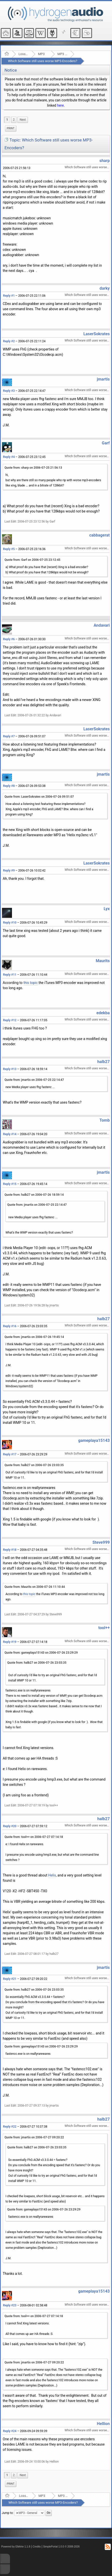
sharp (105, 160)
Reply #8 (9, 786)
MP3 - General (62, 54)
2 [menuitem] (14, 119)
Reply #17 (9, 1454)
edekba (103, 1012)
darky (105, 288)
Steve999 (101, 1542)
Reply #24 (9, 2431)
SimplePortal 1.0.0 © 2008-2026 (61, 2546)
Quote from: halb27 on (34, 1194)
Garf (106, 443)
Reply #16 (9, 1326)
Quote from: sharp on (33, 467)
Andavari (102, 625)
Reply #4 (9, 457)
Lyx (107, 908)
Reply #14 (9, 1134)
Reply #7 (9, 736)
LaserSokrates (96, 333)
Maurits (103, 960)
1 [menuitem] (7, 119)
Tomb (105, 1120)
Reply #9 (9, 870)
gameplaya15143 (94, 1440)
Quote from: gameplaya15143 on (41, 1652)
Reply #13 (9, 1069)
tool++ (104, 1627)
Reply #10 (9, 922)
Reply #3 (9, 391)
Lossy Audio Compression (23, 54)
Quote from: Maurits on (34, 1587)
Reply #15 (9, 1184)
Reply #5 (9, 549)
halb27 (103, 1061)
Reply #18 (9, 1550)
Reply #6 (9, 639)
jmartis (103, 379)
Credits (37, 2546)
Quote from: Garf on (32, 560)
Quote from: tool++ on (33, 1837)
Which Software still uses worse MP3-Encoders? (42, 61)
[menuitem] (22, 120)
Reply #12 (9, 1020)
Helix (52, 1875)
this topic (30, 983)
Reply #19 (9, 1642)
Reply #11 (9, 974)
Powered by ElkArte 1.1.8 (15, 2546)
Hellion (103, 2423)
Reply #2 (9, 341)
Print (10, 128)
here (60, 105)
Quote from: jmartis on (34, 1080)
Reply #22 (9, 2126)
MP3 (41, 54)
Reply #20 (9, 1826)
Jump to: (7, 2512)
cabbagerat (99, 535)
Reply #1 (9, 295)
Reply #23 (9, 2305)
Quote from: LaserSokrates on (39, 796)
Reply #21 (9, 1979)
